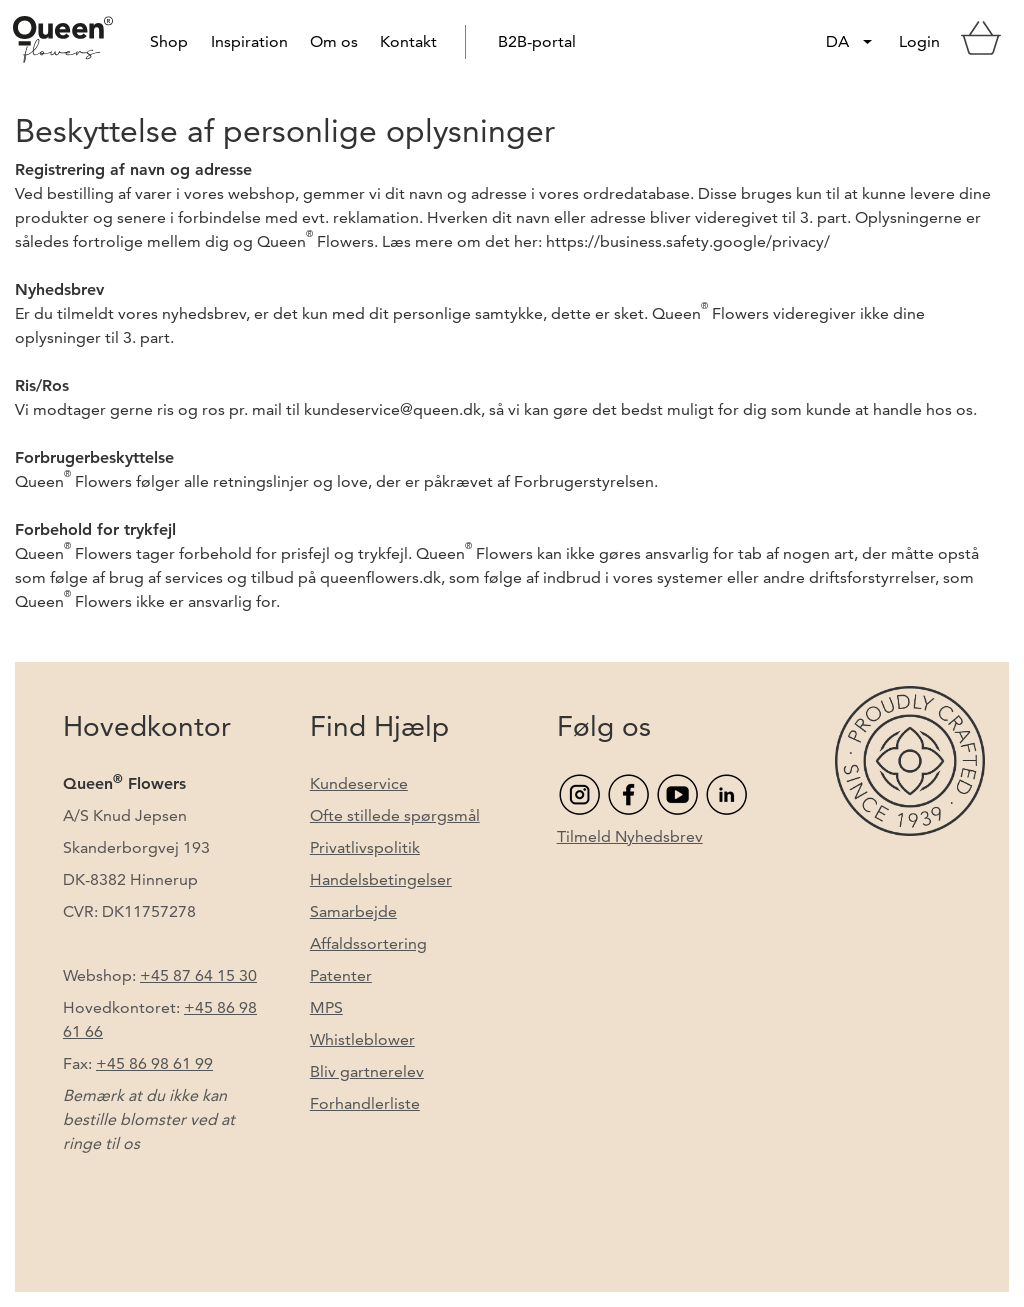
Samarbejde (353, 911)
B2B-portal (537, 41)
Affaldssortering (368, 943)
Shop (169, 41)
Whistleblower (362, 1039)
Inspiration (249, 41)
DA (837, 41)
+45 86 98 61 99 (154, 1063)
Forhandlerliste (365, 1103)
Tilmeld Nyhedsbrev (630, 836)
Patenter (341, 975)
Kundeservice (359, 783)
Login (919, 41)
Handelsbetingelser (381, 879)
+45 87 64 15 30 (198, 975)
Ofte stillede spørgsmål (395, 815)
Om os (334, 41)
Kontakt (408, 41)
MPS (326, 1007)
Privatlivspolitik (365, 847)
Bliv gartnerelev (367, 1071)
